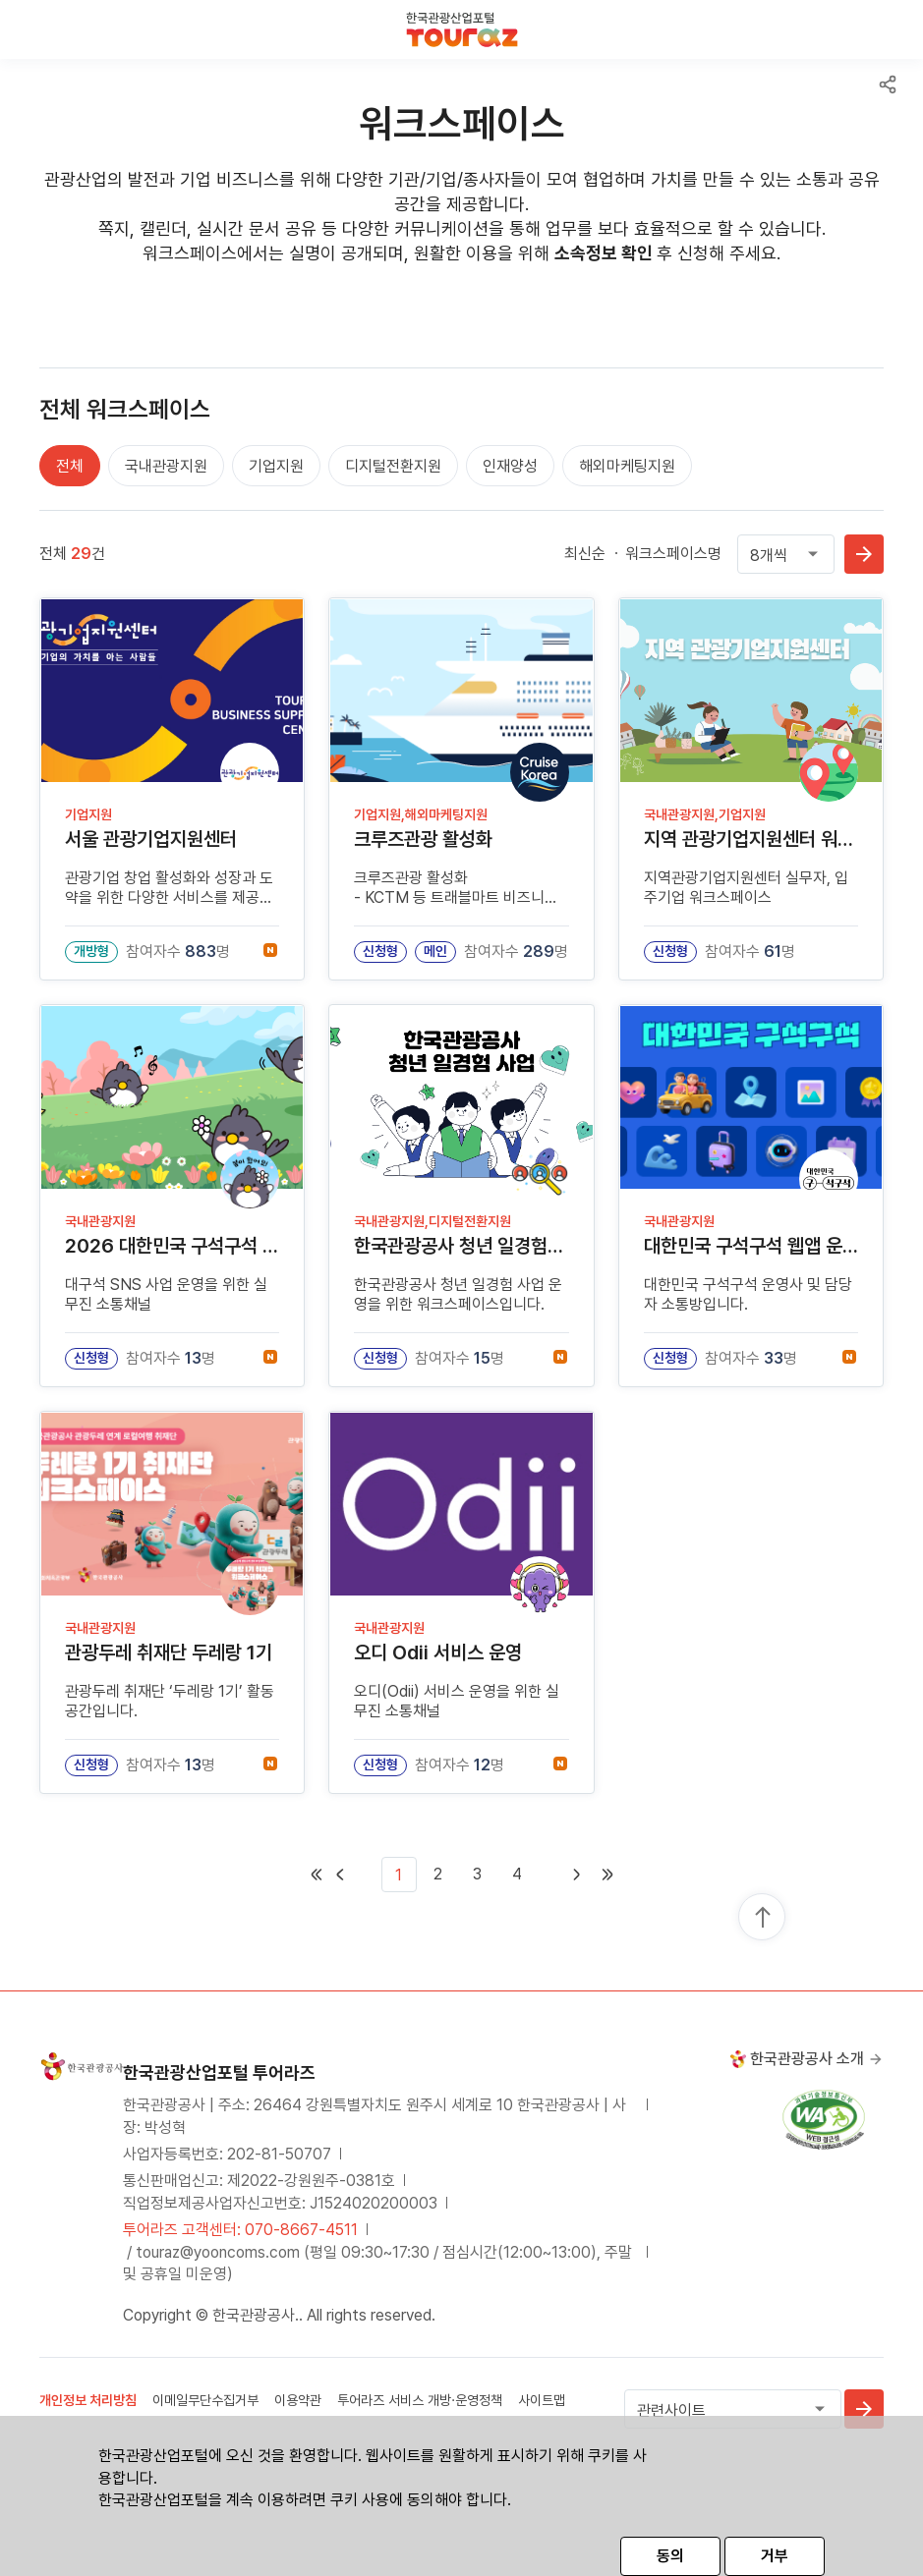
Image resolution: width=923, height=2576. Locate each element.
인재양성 (510, 466)
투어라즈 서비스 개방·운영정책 (419, 2400)
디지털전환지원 (393, 466)
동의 (670, 2556)
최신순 (585, 553)
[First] (354, 1874)
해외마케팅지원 (627, 466)
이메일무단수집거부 (205, 2400)
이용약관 (297, 2400)
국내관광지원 (166, 466)
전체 (70, 466)
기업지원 (276, 466)
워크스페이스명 (673, 553)
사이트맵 (541, 2400)
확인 (864, 554)
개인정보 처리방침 (88, 2400)
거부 (774, 2556)
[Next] (562, 1874)
